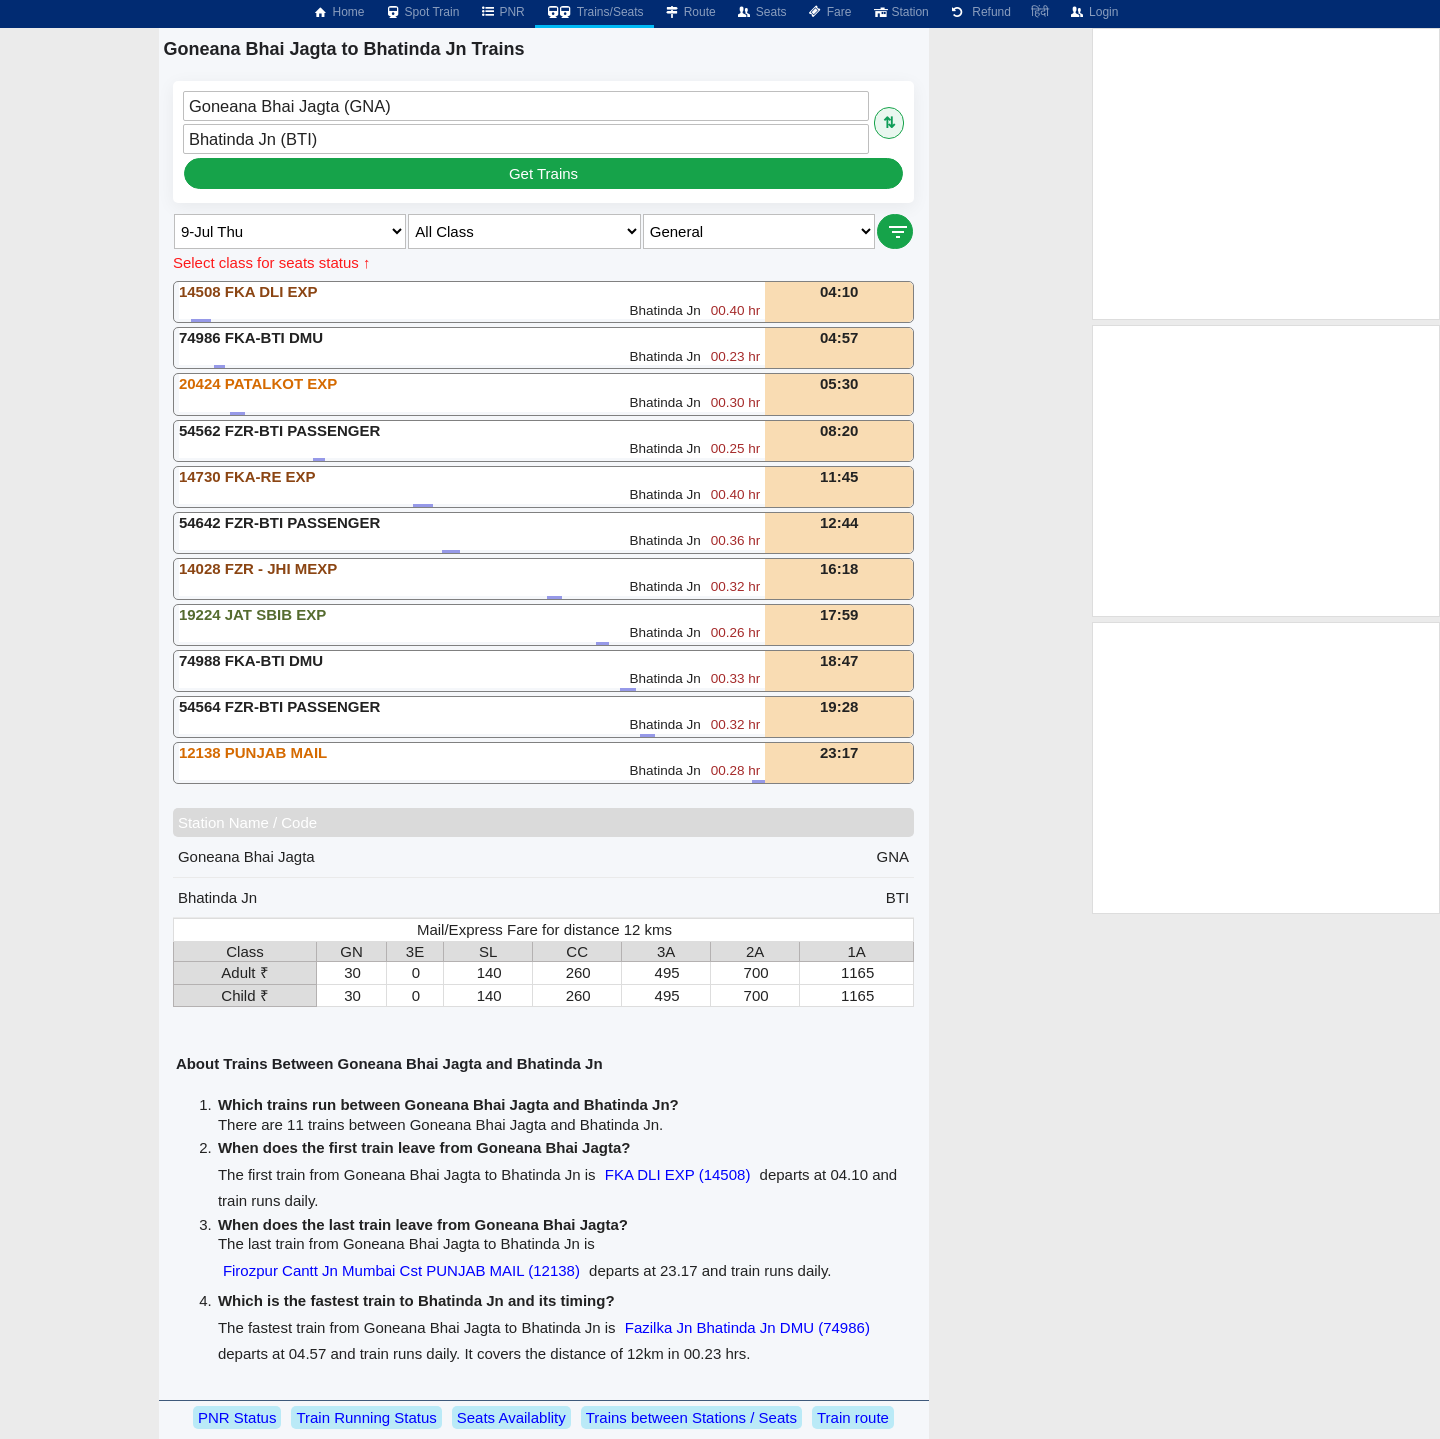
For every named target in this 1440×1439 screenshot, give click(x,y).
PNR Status (237, 1417)
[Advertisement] (1266, 174)
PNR (501, 12)
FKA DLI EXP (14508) (678, 1174)
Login (1093, 12)
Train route (853, 1417)
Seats (761, 12)
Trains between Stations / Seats (691, 1417)
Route (690, 12)
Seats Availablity (511, 1417)
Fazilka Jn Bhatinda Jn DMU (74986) (747, 1327)
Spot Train (422, 12)
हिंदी (1040, 12)
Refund (980, 12)
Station (899, 12)
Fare (829, 12)
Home (338, 12)
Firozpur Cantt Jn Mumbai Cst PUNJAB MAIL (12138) (401, 1270)
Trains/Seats (594, 12)
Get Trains (543, 173)
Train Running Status (366, 1417)
